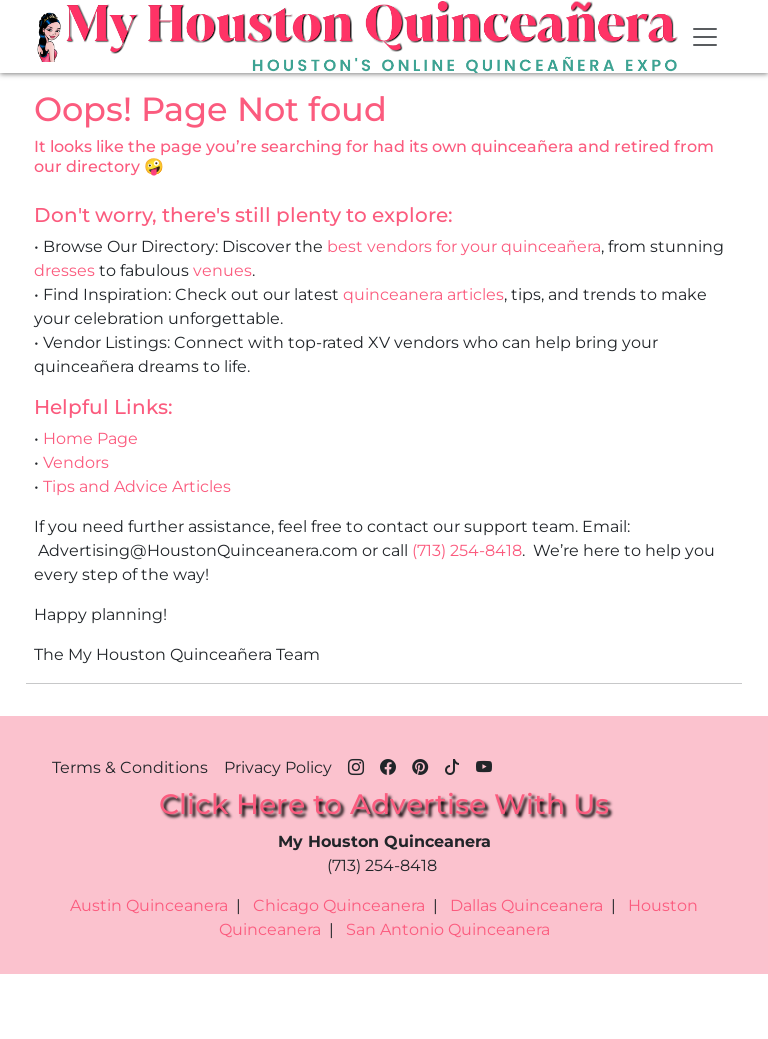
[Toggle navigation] (705, 37)
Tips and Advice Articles (137, 486)
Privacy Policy (278, 767)
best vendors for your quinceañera (464, 246)
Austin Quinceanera (149, 905)
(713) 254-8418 (467, 550)
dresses (64, 270)
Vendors (76, 462)
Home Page (90, 438)
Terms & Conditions (130, 767)
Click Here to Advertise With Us (384, 804)
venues (222, 270)
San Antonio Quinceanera (448, 929)
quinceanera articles (423, 294)
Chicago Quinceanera (339, 905)
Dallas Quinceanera (526, 905)
